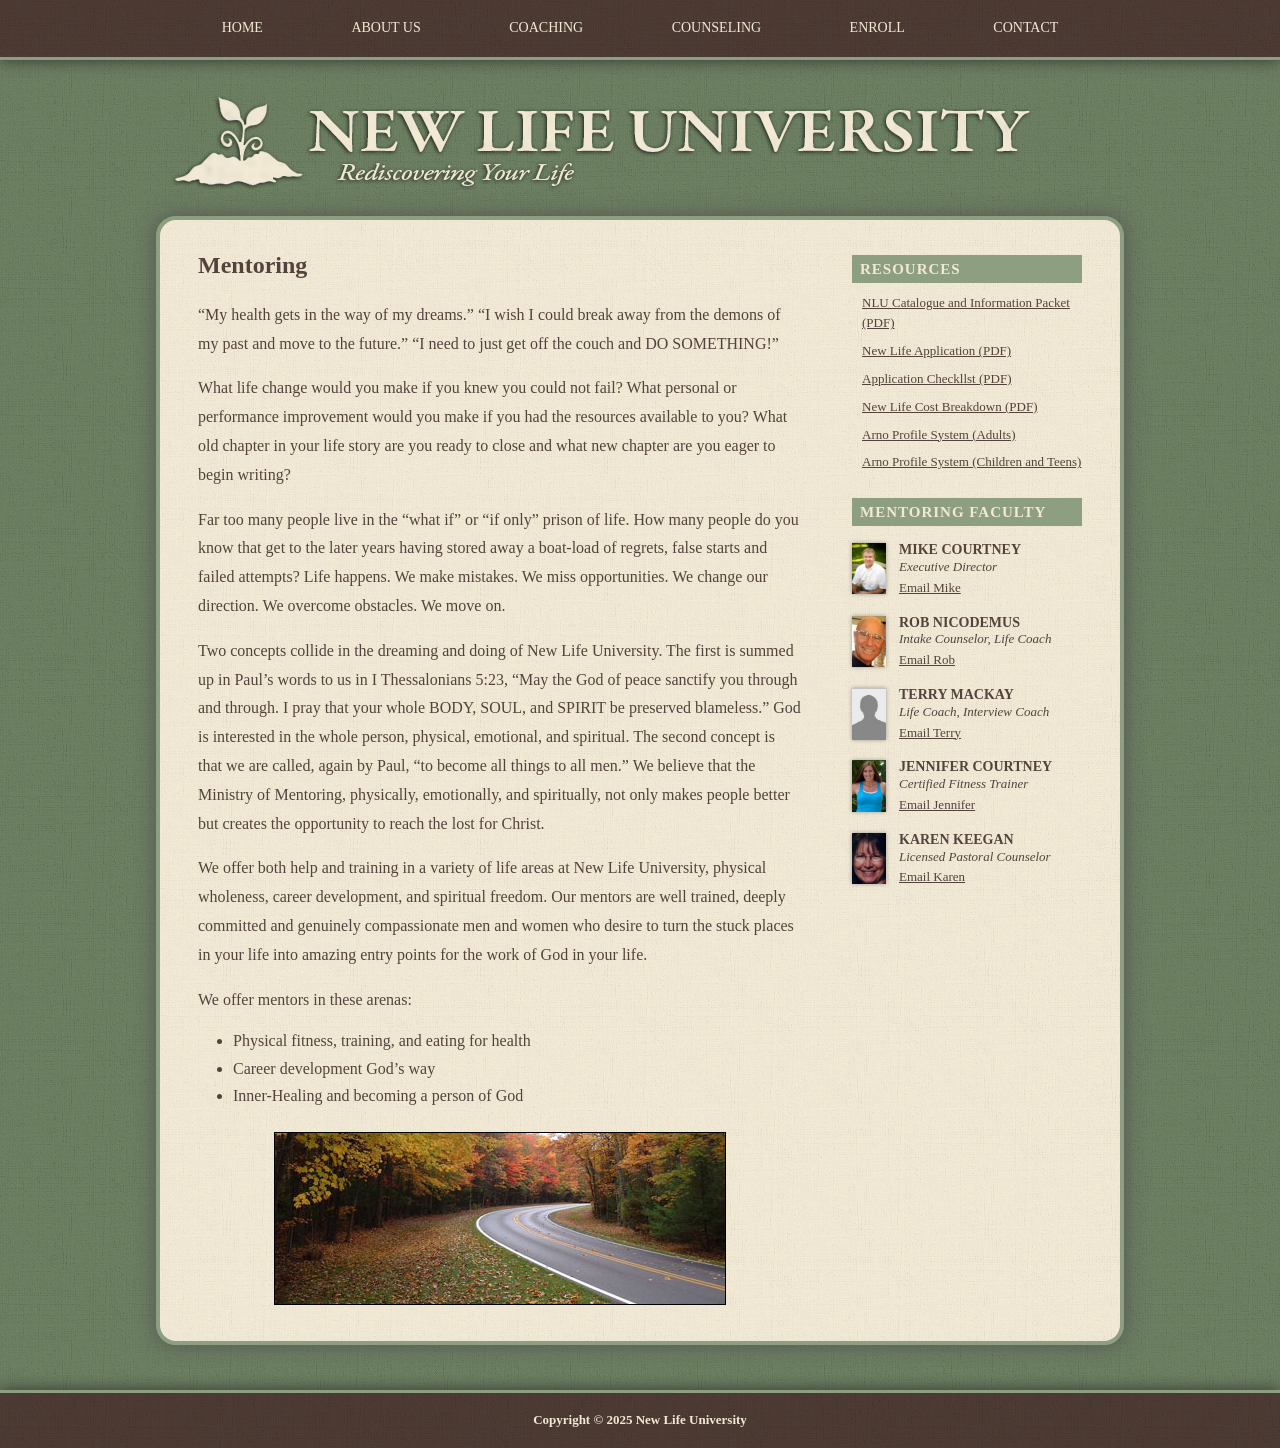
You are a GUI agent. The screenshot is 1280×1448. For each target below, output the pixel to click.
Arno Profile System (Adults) (938, 434)
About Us (385, 27)
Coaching (546, 27)
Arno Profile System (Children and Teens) (971, 461)
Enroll (877, 27)
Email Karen (932, 876)
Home (242, 27)
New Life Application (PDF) (936, 350)
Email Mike (930, 587)
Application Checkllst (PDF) (937, 378)
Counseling (716, 27)
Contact (1025, 27)
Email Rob (927, 659)
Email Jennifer (937, 804)
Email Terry (930, 732)
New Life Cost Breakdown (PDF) (949, 406)
